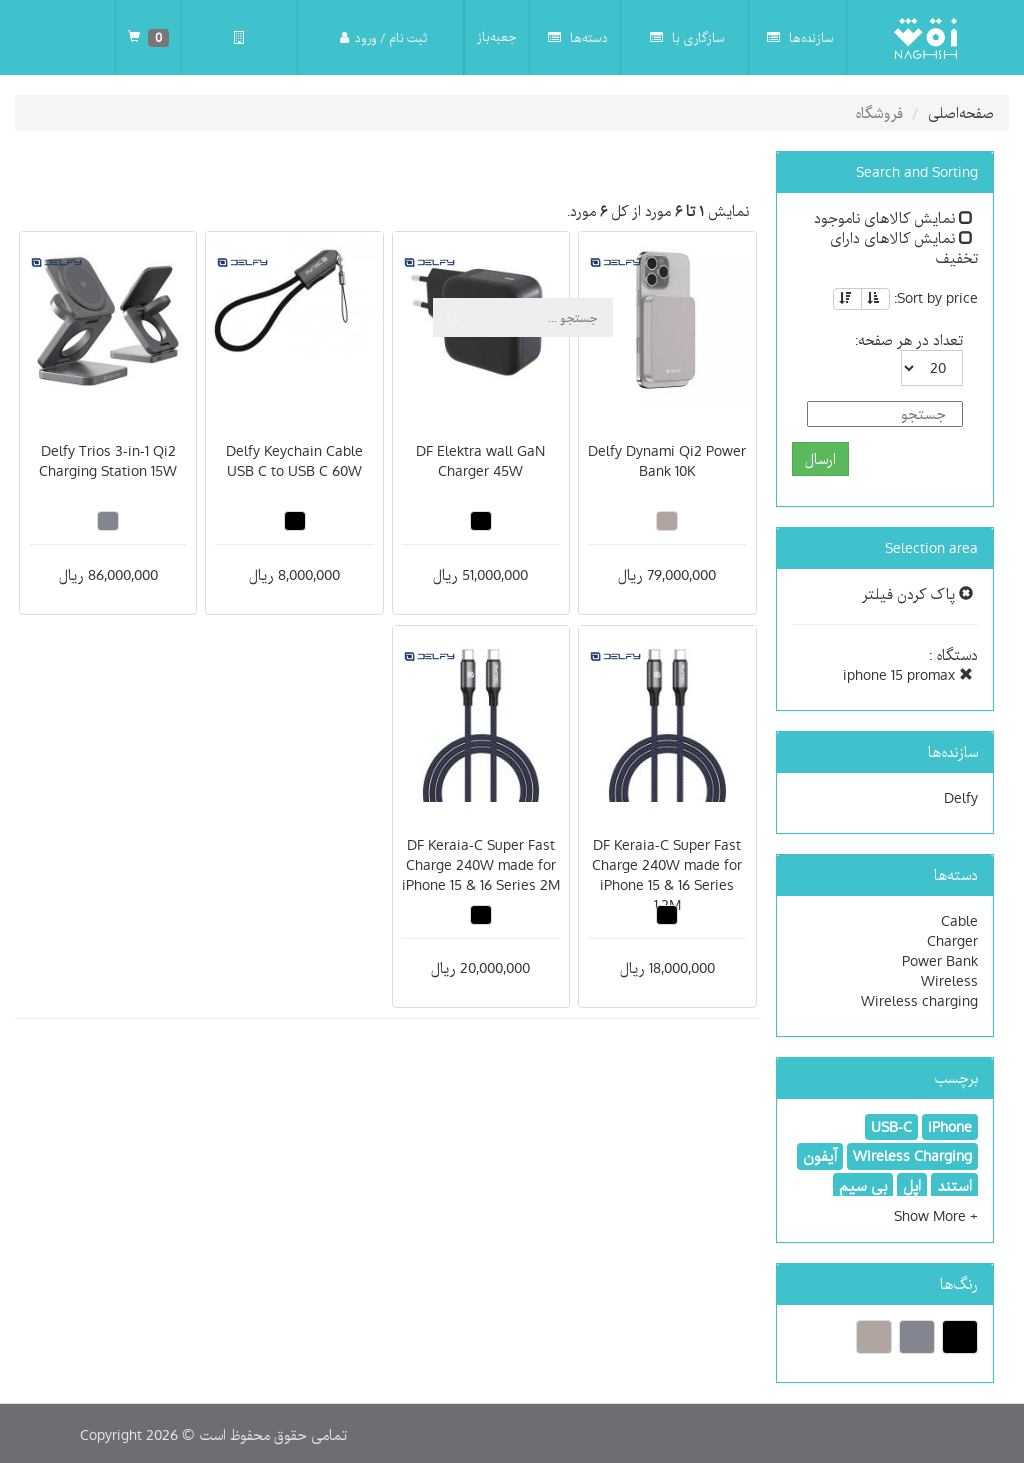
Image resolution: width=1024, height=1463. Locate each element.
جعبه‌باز (497, 37)
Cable (959, 921)
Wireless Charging (912, 1156)
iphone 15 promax (908, 675)
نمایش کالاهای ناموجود (893, 218)
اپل (912, 1186)
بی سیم (863, 1186)
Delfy (961, 798)
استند (954, 1186)
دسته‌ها (578, 37)
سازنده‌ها (800, 37)
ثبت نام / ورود (383, 37)
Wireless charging (919, 1001)
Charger (952, 941)
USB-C (891, 1127)
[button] (936, 1216)
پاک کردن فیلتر (917, 594)
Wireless (949, 981)
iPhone (950, 1127)
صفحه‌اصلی (961, 113)
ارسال (820, 459)
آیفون (820, 1156)
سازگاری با (687, 37)
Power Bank (940, 961)
